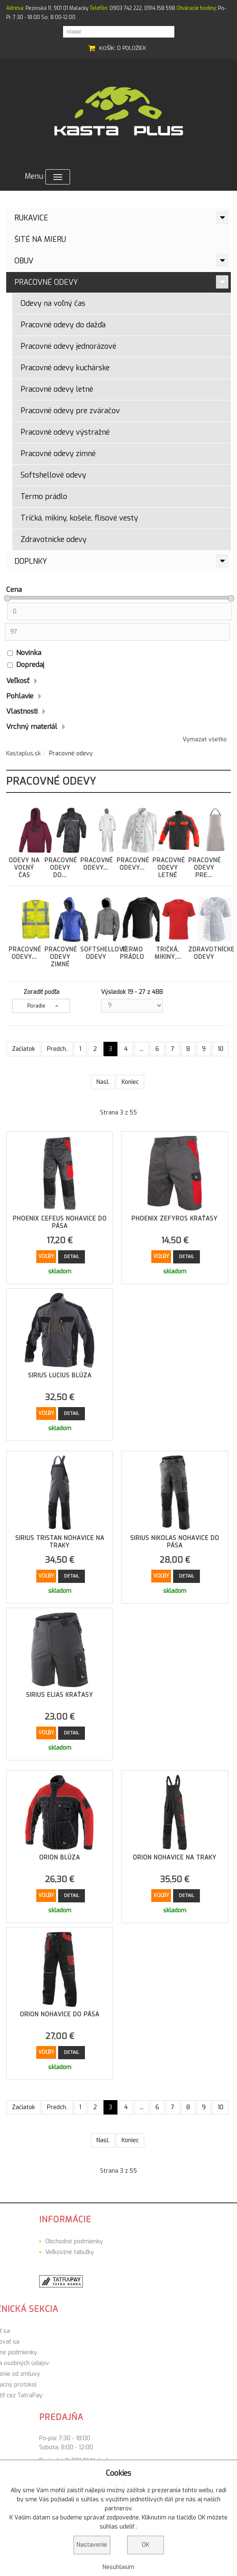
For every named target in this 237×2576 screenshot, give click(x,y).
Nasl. (103, 1082)
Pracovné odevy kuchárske (65, 368)
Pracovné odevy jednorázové (68, 346)
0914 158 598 (159, 8)
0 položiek (131, 48)
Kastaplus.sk (23, 753)
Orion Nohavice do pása (59, 2014)
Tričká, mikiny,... (168, 927)
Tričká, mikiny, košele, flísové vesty (79, 518)
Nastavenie (92, 2545)
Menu (47, 177)
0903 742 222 (126, 8)
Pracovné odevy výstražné (65, 432)
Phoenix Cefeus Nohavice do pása (60, 1222)
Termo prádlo (44, 496)
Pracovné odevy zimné (58, 454)
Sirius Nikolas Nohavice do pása (174, 1541)
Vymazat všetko (205, 739)
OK (145, 2545)
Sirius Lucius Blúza (60, 1375)
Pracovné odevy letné (57, 389)
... (141, 1049)
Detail (71, 1257)
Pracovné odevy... (96, 838)
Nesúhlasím (118, 2567)
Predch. (57, 1049)
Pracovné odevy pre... (204, 841)
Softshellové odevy (53, 475)
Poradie (36, 1006)
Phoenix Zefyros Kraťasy (174, 1219)
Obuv (23, 261)
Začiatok (23, 1049)
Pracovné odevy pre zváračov (70, 411)
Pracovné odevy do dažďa (63, 325)
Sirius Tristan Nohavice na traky (59, 1541)
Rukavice (31, 218)
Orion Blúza (59, 1858)
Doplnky (30, 561)
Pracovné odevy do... (61, 841)
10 (220, 1049)
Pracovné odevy (46, 282)
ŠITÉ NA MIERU (40, 239)
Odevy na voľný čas (53, 303)
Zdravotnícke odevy (54, 539)
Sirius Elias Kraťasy (59, 1695)
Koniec (130, 1082)
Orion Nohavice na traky (174, 1858)
